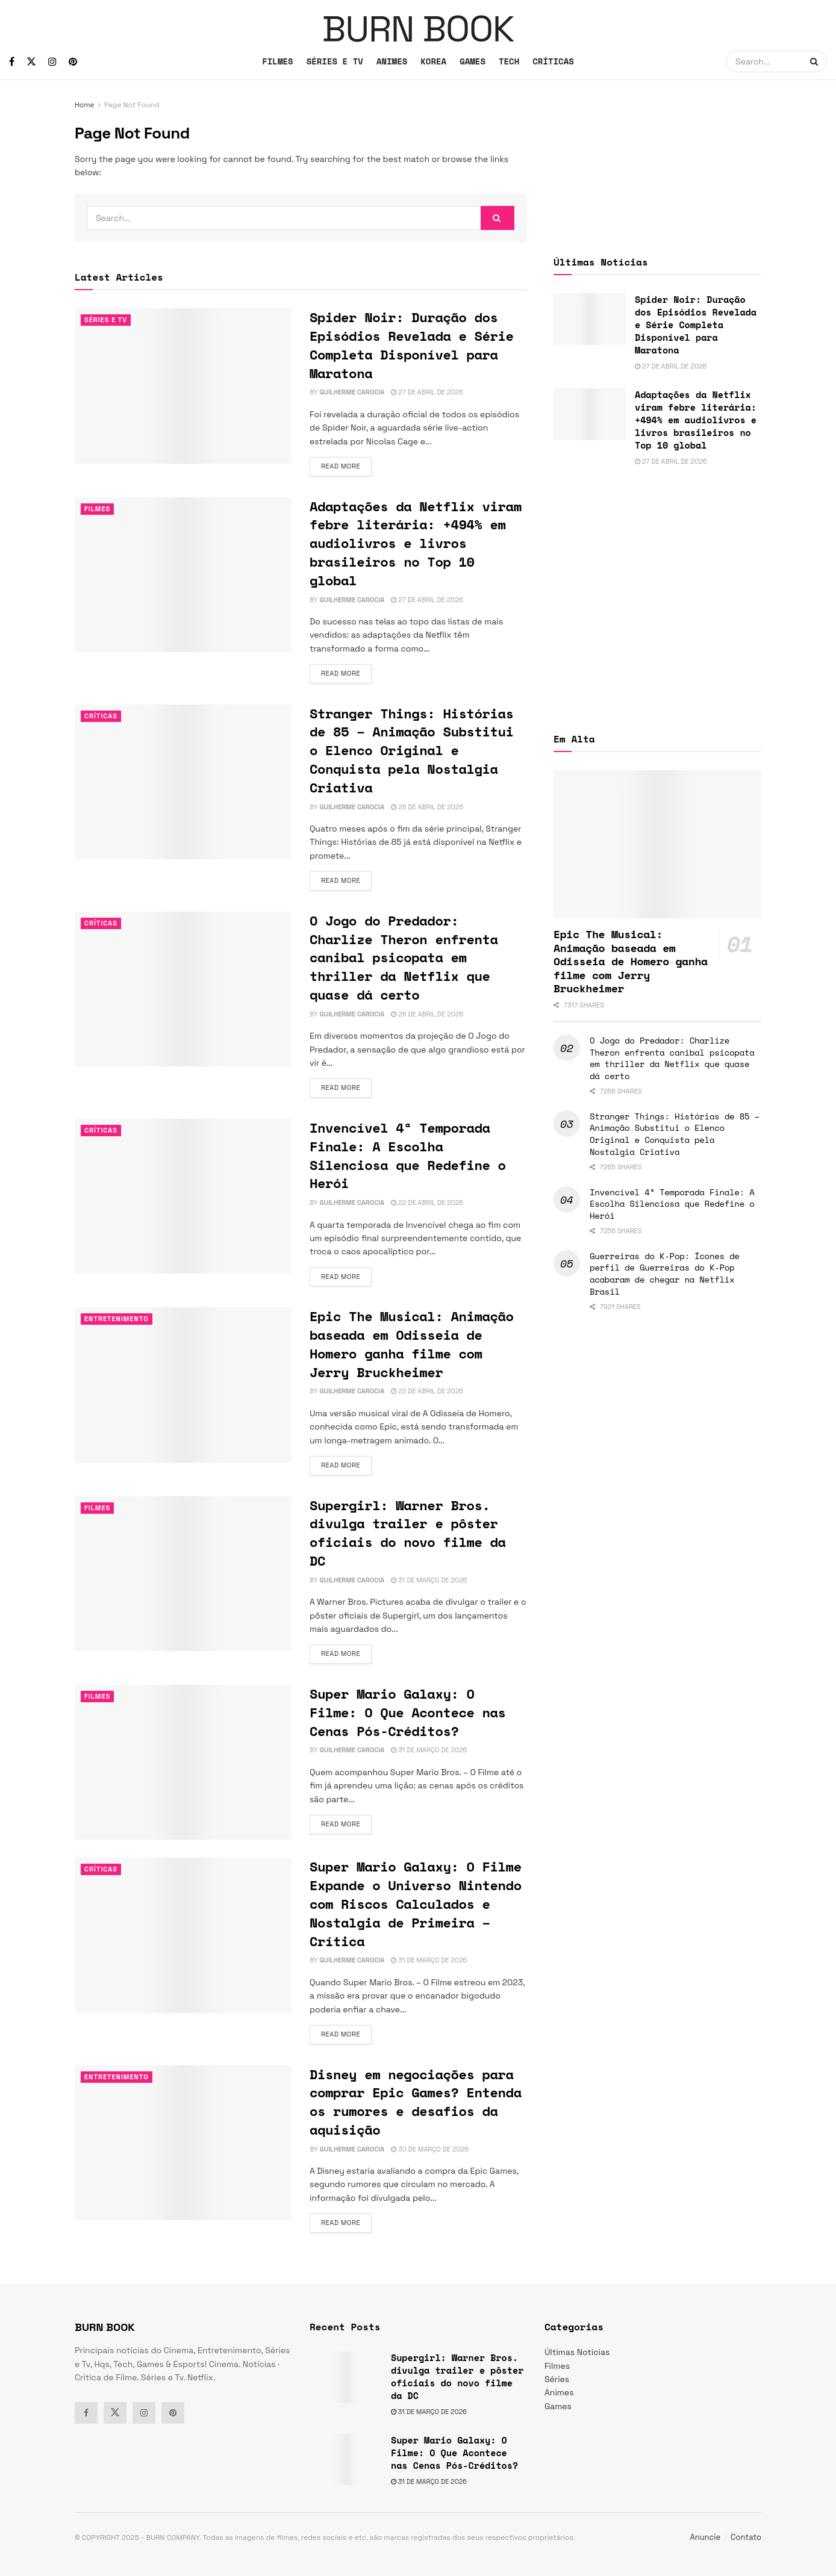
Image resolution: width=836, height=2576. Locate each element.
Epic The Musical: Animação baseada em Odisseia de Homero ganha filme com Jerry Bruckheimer (412, 1343)
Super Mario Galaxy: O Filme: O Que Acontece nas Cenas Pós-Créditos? (408, 1712)
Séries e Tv (105, 320)
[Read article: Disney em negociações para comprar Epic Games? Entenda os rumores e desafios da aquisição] (183, 2142)
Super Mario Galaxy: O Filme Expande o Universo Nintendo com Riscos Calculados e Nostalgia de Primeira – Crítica (416, 1903)
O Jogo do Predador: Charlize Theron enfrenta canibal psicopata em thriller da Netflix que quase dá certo (404, 957)
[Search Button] (815, 61)
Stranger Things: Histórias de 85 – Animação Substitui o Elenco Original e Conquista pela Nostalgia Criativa (412, 750)
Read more (346, 465)
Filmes (97, 509)
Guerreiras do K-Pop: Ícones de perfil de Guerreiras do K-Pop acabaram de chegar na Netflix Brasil (665, 1273)
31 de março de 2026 (429, 1580)
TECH (509, 61)
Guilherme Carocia (351, 392)
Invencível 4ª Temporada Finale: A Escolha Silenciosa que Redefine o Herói (408, 1155)
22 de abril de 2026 (427, 1202)
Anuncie (705, 2537)
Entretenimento (116, 1318)
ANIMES (391, 61)
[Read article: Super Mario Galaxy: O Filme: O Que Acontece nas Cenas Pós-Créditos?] (183, 1762)
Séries (556, 2379)
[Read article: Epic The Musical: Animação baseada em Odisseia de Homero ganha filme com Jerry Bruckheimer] (183, 1384)
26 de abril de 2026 (427, 807)
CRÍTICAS (553, 61)
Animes (559, 2392)
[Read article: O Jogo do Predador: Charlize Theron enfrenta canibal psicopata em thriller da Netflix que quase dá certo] (183, 989)
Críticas (100, 716)
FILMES (277, 61)
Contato (746, 2537)
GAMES (472, 61)
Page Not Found (132, 105)
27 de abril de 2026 (427, 392)
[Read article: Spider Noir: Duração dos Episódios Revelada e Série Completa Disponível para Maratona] (183, 385)
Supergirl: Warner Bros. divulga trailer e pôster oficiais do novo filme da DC (408, 1532)
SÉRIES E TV (335, 61)
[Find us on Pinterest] (73, 61)
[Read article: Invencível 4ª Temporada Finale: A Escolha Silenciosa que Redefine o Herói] (183, 1196)
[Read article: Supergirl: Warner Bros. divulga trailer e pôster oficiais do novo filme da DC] (183, 1573)
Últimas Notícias (577, 2352)
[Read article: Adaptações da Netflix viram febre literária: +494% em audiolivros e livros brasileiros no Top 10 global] (183, 574)
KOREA (433, 61)
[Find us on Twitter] (31, 61)
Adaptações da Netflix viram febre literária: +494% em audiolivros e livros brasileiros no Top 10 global (416, 543)
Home (85, 105)
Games (558, 2406)
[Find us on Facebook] (11, 61)
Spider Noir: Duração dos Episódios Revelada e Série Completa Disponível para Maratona (412, 344)
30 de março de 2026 (430, 2149)
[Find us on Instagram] (52, 61)
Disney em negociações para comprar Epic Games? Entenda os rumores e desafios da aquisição (416, 2101)
